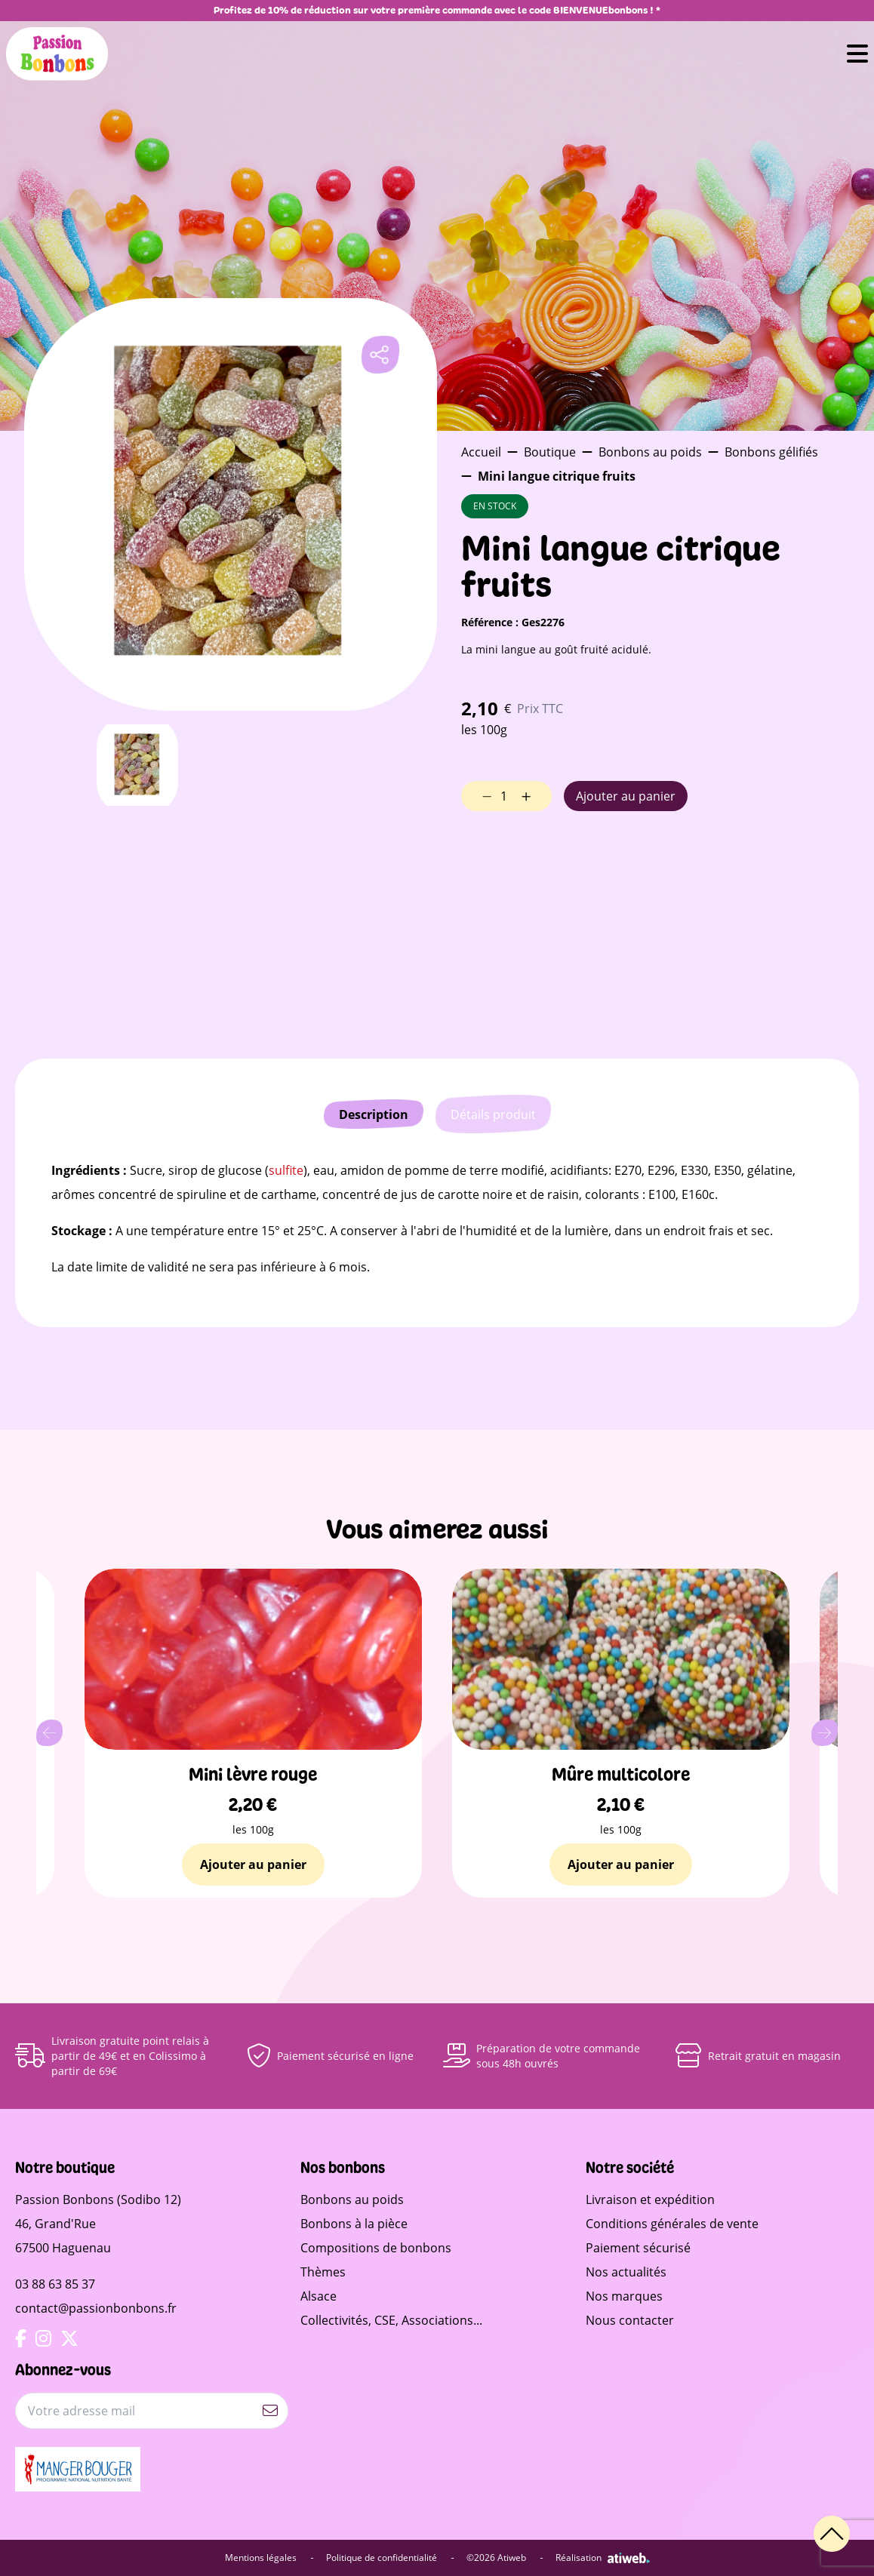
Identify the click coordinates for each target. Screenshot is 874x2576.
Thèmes (323, 2272)
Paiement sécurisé (638, 2247)
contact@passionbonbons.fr (96, 2308)
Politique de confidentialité (390, 2558)
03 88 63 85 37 (55, 2284)
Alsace (318, 2296)
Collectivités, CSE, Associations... (391, 2320)
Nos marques (624, 2296)
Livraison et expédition (650, 2199)
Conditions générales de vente (672, 2223)
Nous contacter (630, 2320)
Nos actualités (626, 2272)
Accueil (481, 452)
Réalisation (602, 2558)
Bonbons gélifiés (771, 452)
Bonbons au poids (650, 452)
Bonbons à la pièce (354, 2223)
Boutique (550, 452)
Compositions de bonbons (375, 2247)
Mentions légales (269, 2558)
